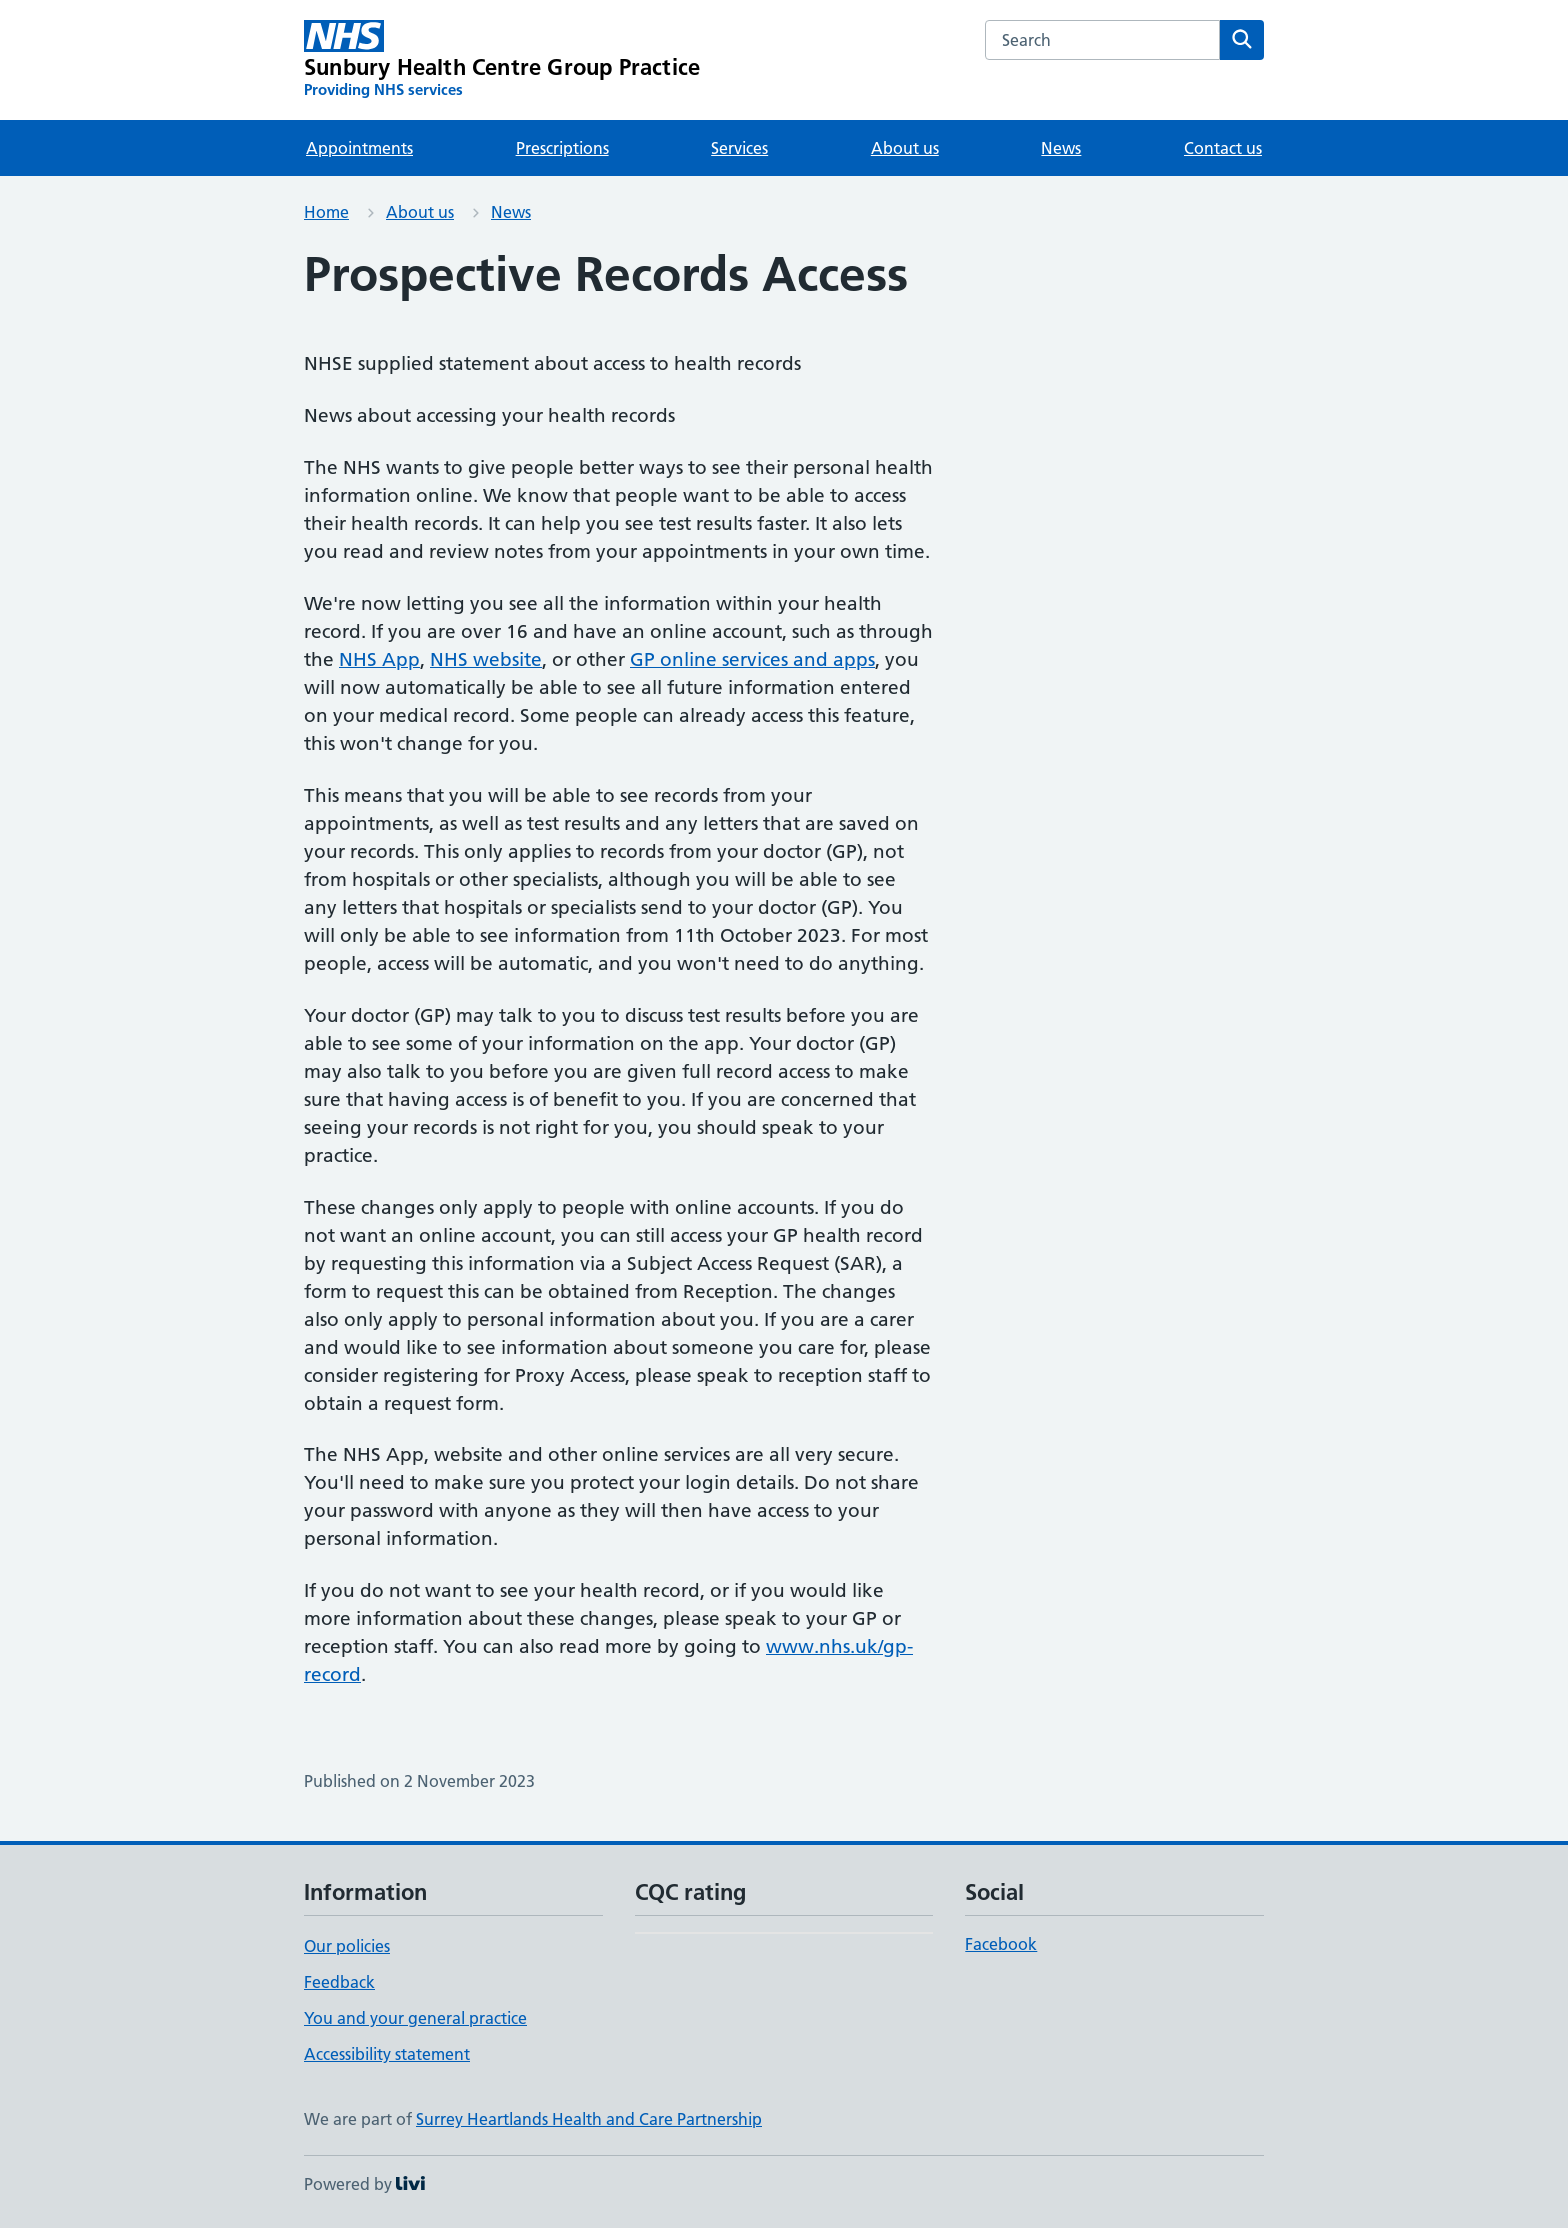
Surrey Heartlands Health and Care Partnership (589, 2119)
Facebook (1001, 1944)
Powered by (364, 2184)
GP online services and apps (752, 659)
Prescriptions (562, 148)
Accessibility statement (387, 2054)
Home (326, 212)
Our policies (347, 1946)
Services (739, 148)
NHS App (379, 659)
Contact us (1223, 148)
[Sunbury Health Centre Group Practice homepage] (502, 60)
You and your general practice (415, 2018)
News (1061, 148)
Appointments (359, 148)
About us (905, 148)
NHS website (486, 659)
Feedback (339, 1982)
